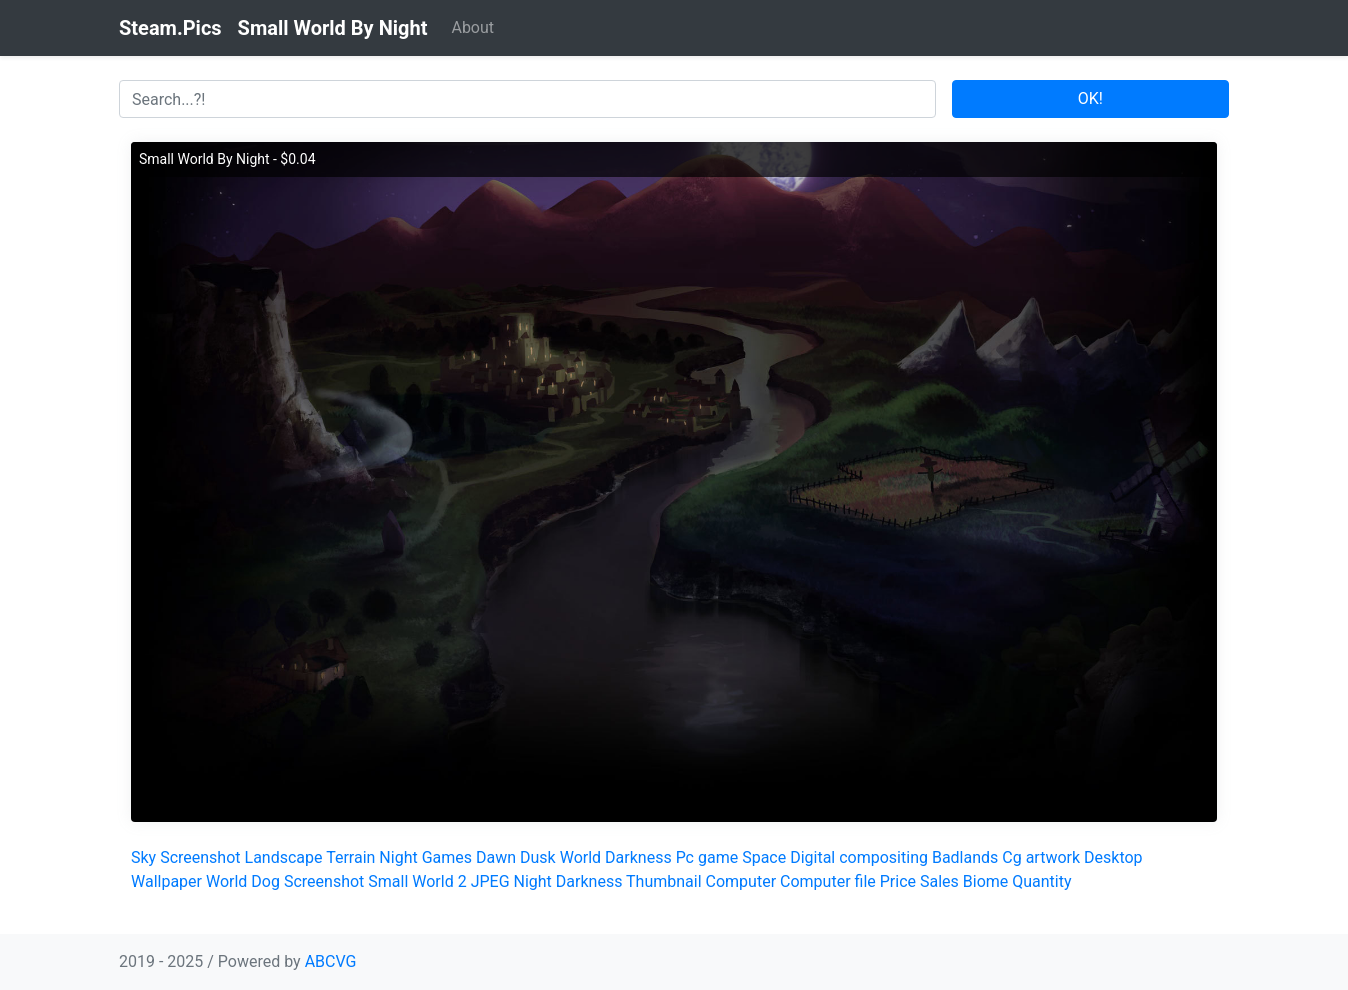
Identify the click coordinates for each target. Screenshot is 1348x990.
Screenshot (200, 857)
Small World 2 (417, 881)
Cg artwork (1041, 857)
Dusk (538, 857)
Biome (986, 881)
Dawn (496, 857)
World (580, 857)
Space (764, 857)
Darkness (638, 857)
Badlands (965, 857)
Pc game (707, 857)
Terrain (350, 857)
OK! (1090, 98)
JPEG (490, 881)
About (472, 27)
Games (447, 857)
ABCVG (331, 961)
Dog (265, 881)
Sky (143, 857)
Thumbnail (664, 881)
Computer (741, 881)
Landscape (284, 857)
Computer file (828, 881)
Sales (939, 881)
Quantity (1041, 881)
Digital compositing (859, 857)
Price (898, 881)
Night (398, 857)
